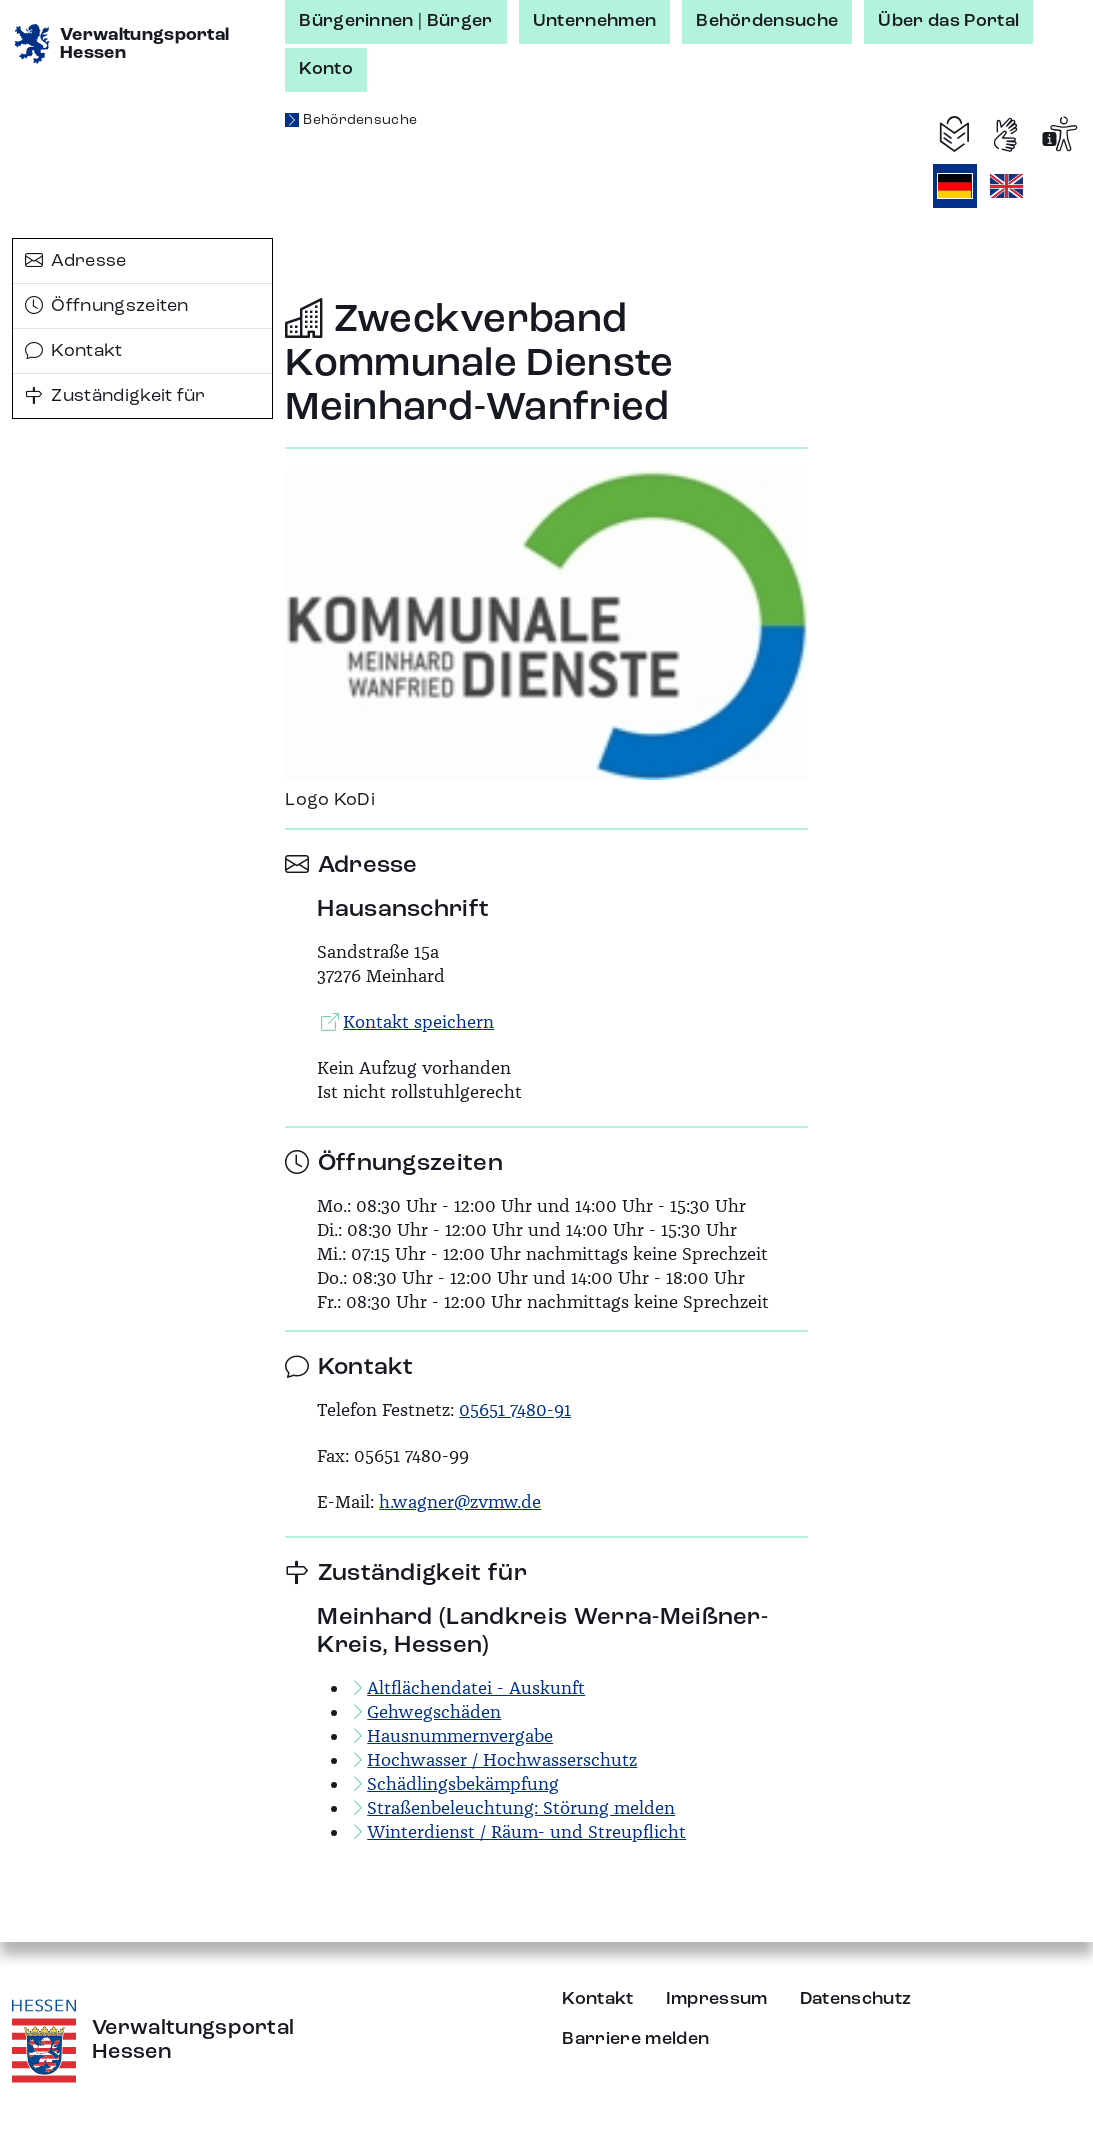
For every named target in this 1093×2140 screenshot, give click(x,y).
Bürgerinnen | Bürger (395, 21)
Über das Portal (948, 21)
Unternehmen (595, 21)
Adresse (76, 261)
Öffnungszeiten (107, 306)
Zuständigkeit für (115, 396)
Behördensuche (767, 21)
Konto (326, 69)
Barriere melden (635, 2039)
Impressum (717, 1999)
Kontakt (74, 351)
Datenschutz (856, 1999)
